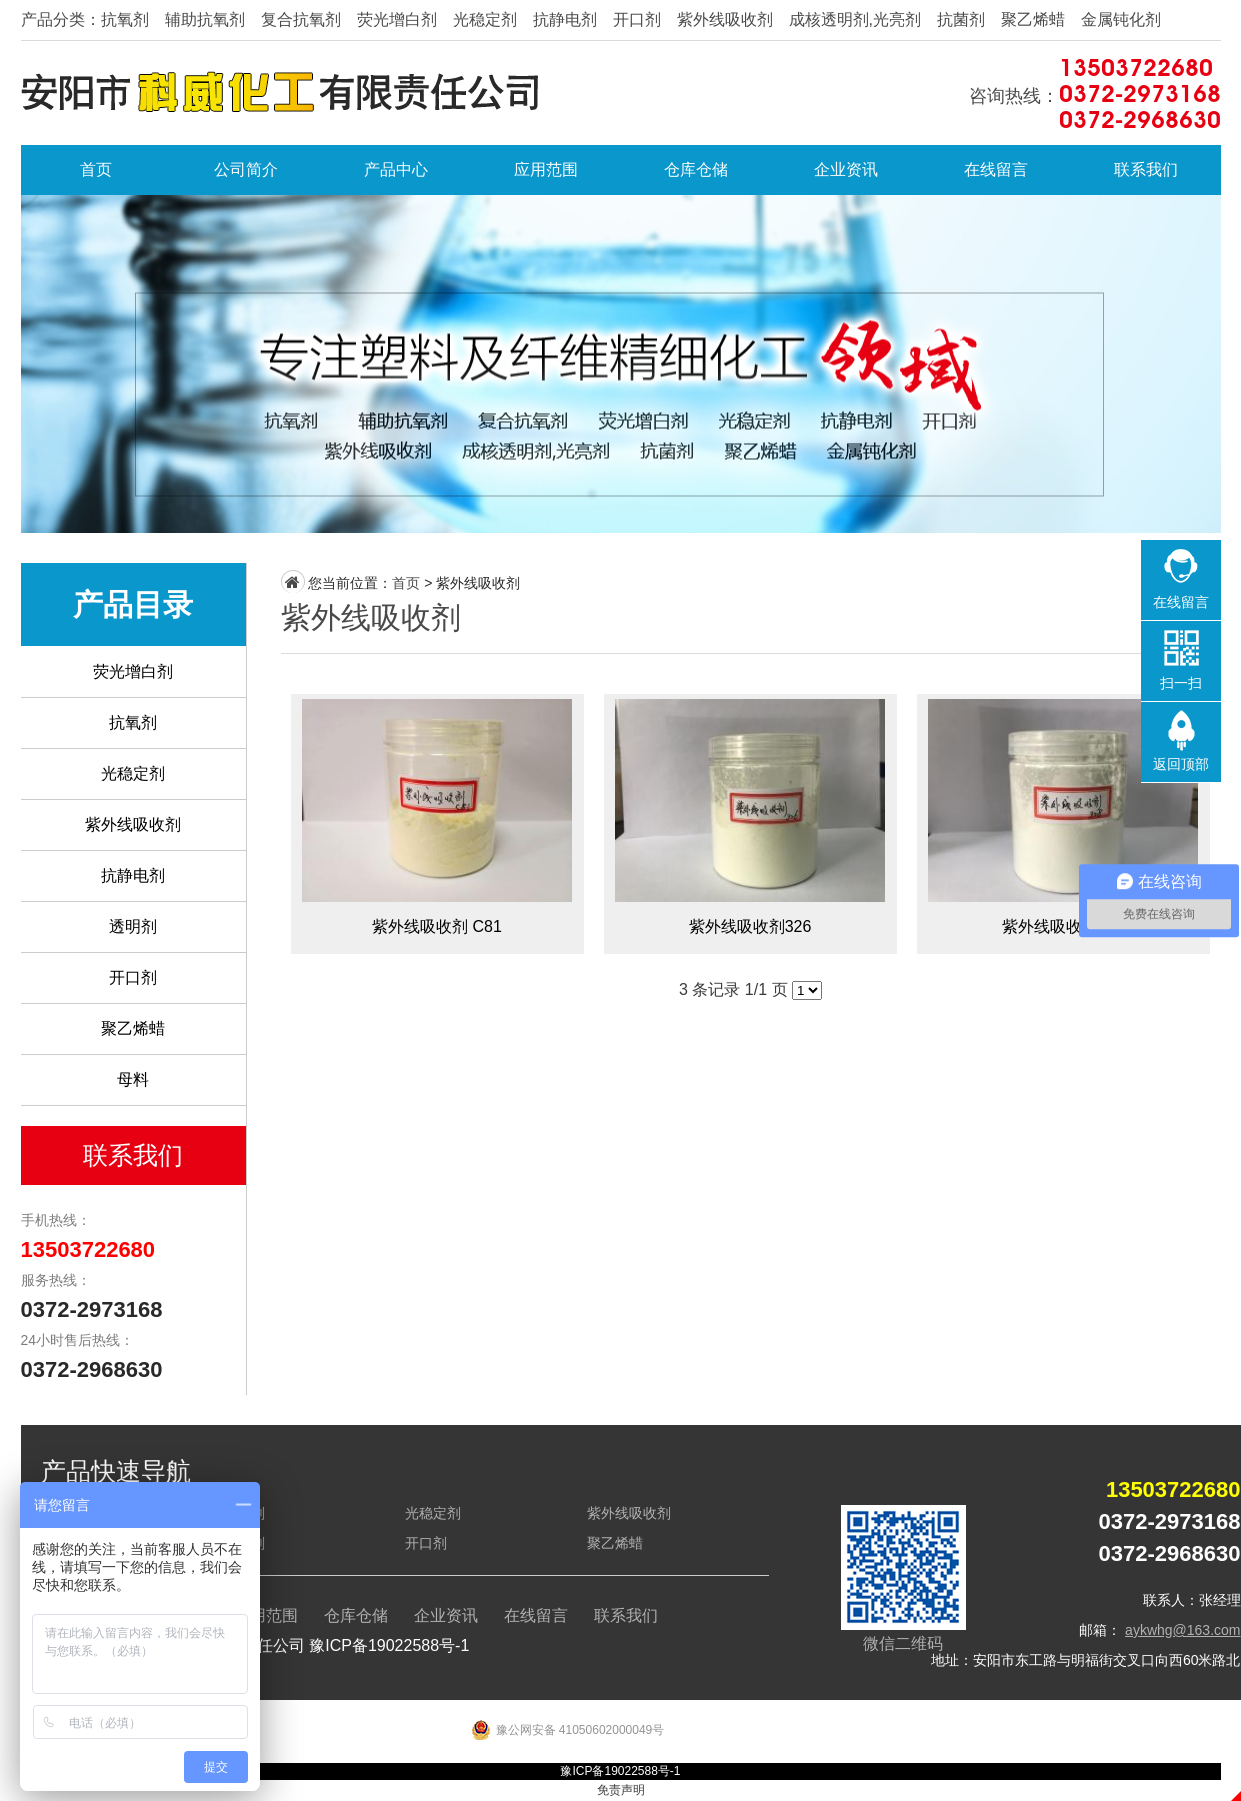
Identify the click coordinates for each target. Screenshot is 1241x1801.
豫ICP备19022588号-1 (389, 1645)
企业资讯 (846, 169)
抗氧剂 (133, 722)
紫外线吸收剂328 (1063, 824)
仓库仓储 (696, 169)
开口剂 (133, 977)
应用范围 (546, 169)
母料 (133, 1079)
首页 (96, 169)
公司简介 (246, 169)
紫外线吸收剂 (133, 824)
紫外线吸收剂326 (750, 824)
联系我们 (1146, 169)
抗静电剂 (133, 875)
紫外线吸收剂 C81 (437, 824)
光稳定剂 (133, 773)
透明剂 (133, 926)
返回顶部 (1181, 764)
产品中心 (396, 169)
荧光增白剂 (133, 671)
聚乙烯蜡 (133, 1028)
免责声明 (621, 1790)
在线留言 (996, 169)
